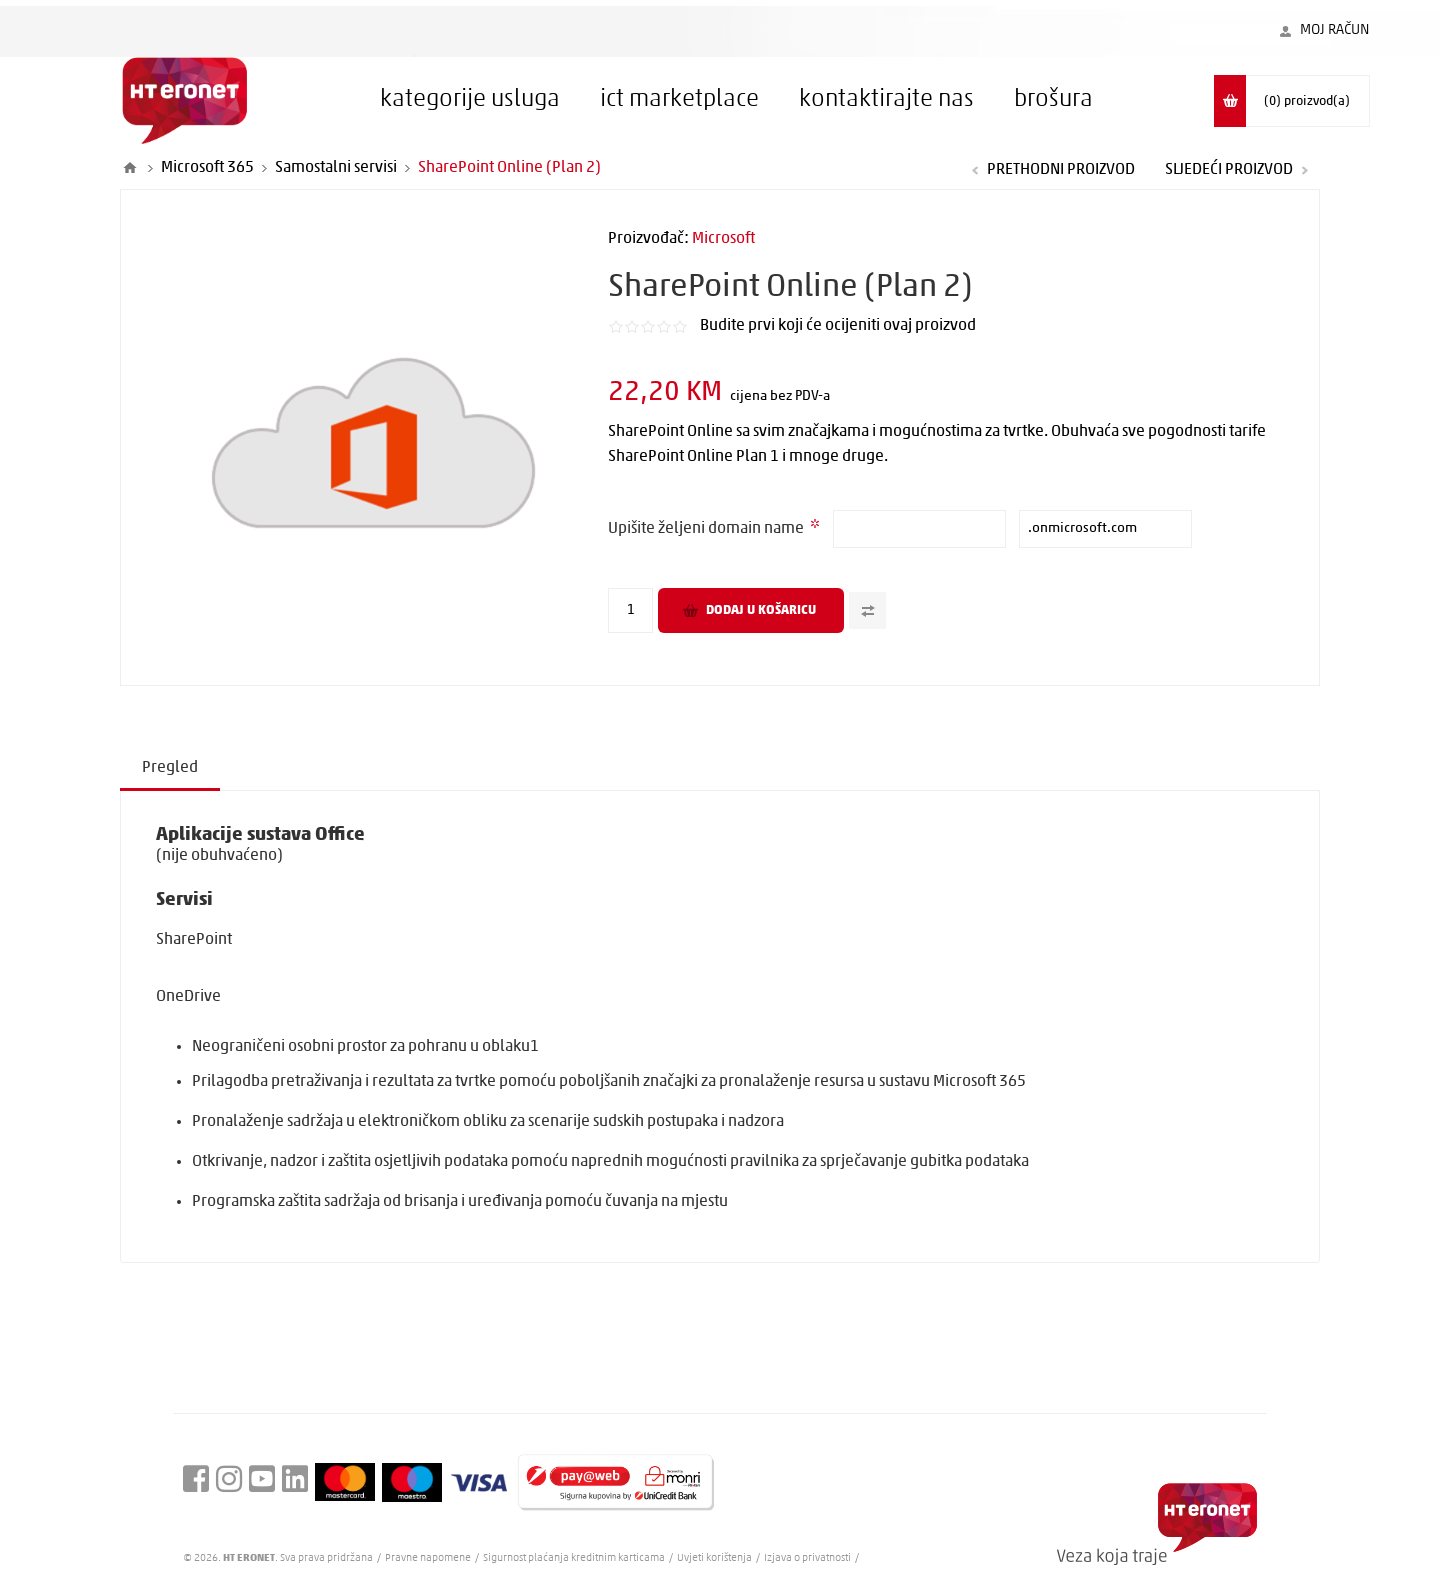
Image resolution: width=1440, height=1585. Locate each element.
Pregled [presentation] (170, 768)
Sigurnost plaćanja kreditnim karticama (575, 1558)
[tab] (170, 768)
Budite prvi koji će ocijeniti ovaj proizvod (838, 326)
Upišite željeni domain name (707, 529)
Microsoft (723, 239)
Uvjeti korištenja (714, 1558)
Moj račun (1335, 30)
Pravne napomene (429, 1558)
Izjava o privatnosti (807, 1558)
